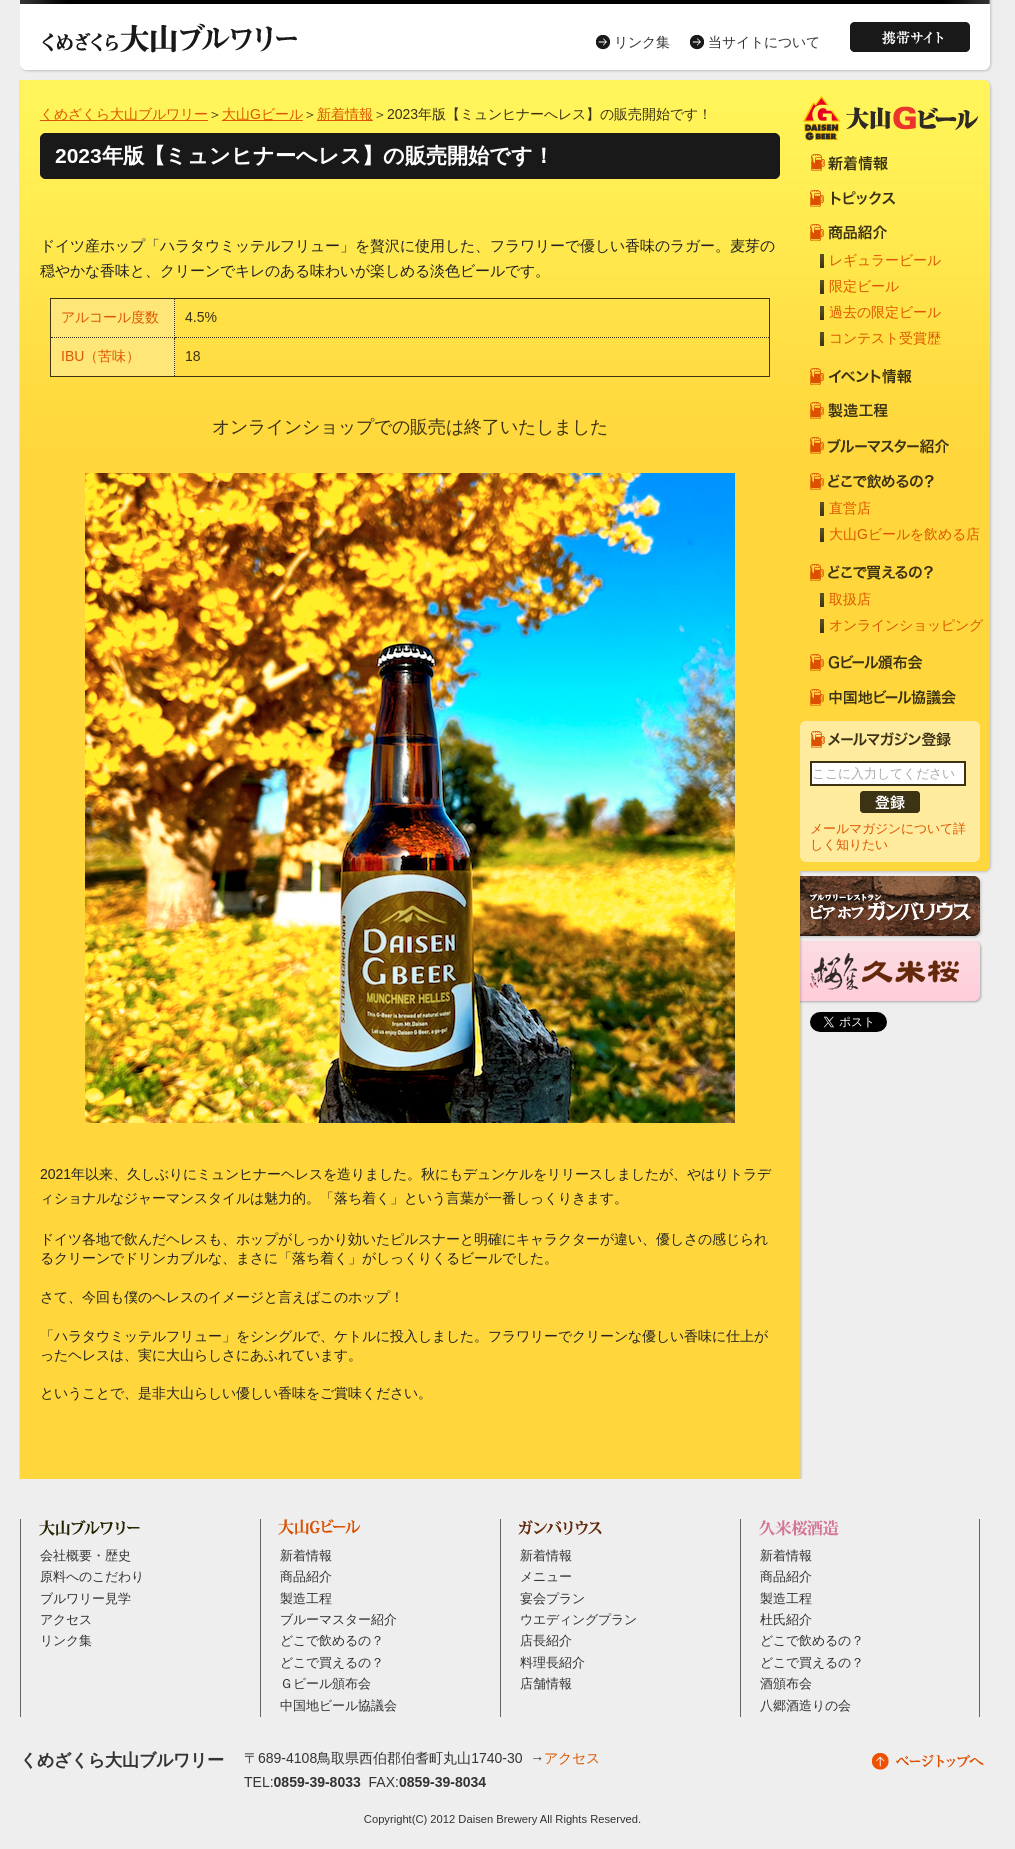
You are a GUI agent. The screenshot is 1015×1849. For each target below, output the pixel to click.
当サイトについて (764, 42)
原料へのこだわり (92, 1577)
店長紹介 (546, 1641)
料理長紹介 (552, 1663)
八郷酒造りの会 (805, 1706)
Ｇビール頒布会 (325, 1684)
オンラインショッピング (906, 625)
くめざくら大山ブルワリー (124, 114)
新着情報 (345, 114)
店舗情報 (546, 1684)
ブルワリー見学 (85, 1599)
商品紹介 (306, 1577)
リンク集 (642, 42)
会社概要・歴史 (85, 1556)
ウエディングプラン (578, 1620)
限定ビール (864, 286)
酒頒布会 (786, 1684)
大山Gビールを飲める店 (904, 534)
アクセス (66, 1620)
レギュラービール (885, 260)
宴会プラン (552, 1599)
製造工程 (306, 1599)
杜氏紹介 (786, 1620)
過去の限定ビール (885, 312)
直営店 (850, 508)
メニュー (546, 1577)
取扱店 (850, 599)
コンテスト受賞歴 (885, 338)
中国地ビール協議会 (338, 1706)
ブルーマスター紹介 (338, 1620)
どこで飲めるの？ (332, 1641)
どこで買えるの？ (332, 1663)
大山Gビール (262, 114)
